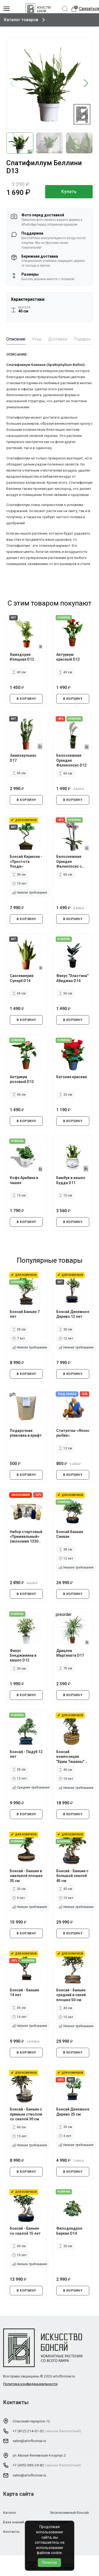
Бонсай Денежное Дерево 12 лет (70, 1316)
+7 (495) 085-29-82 (28, 2465)
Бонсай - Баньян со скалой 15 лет (26, 2230)
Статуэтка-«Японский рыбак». (73, 1432)
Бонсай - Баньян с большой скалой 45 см (71, 1875)
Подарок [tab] (82, 339)
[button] (86, 83)
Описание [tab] (15, 339)
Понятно (49, 2562)
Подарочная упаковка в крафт (22, 1435)
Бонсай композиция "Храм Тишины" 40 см (71, 1756)
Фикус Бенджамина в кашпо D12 (24, 1655)
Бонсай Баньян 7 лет (25, 1313)
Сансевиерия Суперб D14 (22, 977)
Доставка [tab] (57, 339)
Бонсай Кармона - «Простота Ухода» (26, 861)
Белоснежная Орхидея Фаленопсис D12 (72, 759)
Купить (69, 191)
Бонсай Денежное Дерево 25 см (69, 2114)
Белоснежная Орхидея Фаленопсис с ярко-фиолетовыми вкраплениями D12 (70, 861)
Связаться (89, 8)
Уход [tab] (36, 339)
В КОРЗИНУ (26, 698)
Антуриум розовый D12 (23, 1078)
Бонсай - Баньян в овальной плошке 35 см (25, 1875)
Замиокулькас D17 (24, 756)
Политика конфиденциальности (30, 2384)
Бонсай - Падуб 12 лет (24, 1753)
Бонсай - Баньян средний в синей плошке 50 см (72, 1994)
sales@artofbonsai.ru (29, 2441)
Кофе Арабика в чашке (25, 1179)
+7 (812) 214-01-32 (28, 2431)
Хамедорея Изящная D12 (23, 656)
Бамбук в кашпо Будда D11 (71, 1179)
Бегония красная (72, 1076)
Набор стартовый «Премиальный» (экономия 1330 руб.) (25, 1536)
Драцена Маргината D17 (71, 1652)
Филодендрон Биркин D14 (70, 2230)
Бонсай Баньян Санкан (70, 1533)
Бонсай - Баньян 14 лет (25, 1992)
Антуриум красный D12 (69, 656)
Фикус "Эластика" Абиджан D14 (69, 980)
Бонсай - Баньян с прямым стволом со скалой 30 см (25, 2114)
